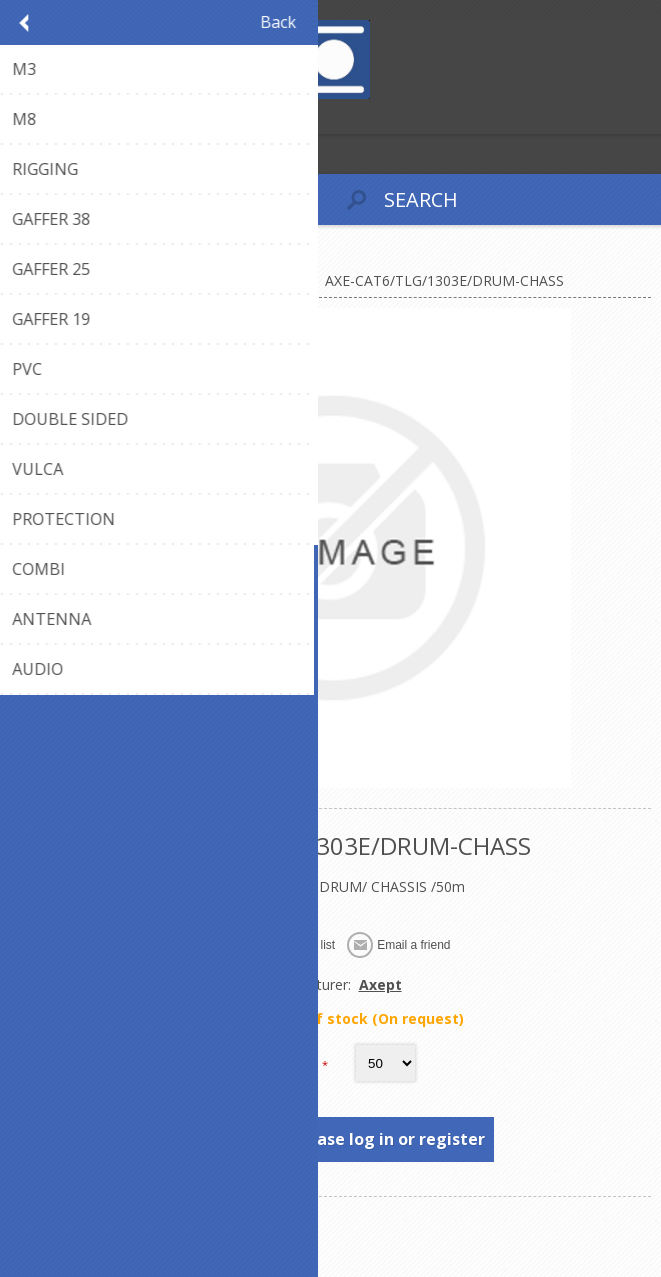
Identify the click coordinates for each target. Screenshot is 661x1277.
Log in (58, 116)
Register (19, 116)
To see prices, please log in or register (331, 1139)
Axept (380, 984)
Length (296, 1064)
